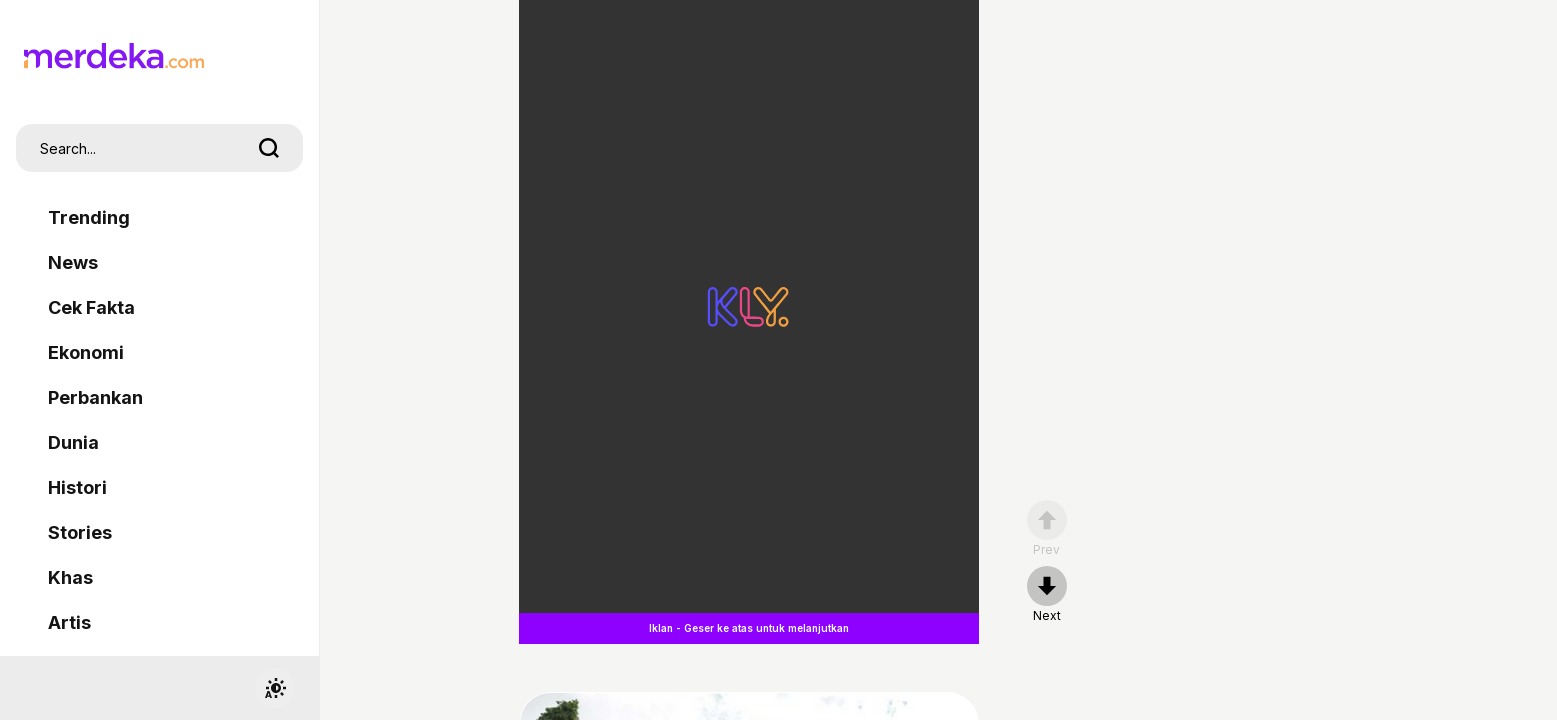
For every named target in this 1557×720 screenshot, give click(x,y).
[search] (269, 148)
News (73, 262)
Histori (77, 487)
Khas (70, 577)
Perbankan (95, 397)
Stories (80, 532)
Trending (89, 217)
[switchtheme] (275, 688)
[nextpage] (1047, 595)
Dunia (73, 442)
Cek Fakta (91, 307)
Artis (69, 622)
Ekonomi (86, 352)
